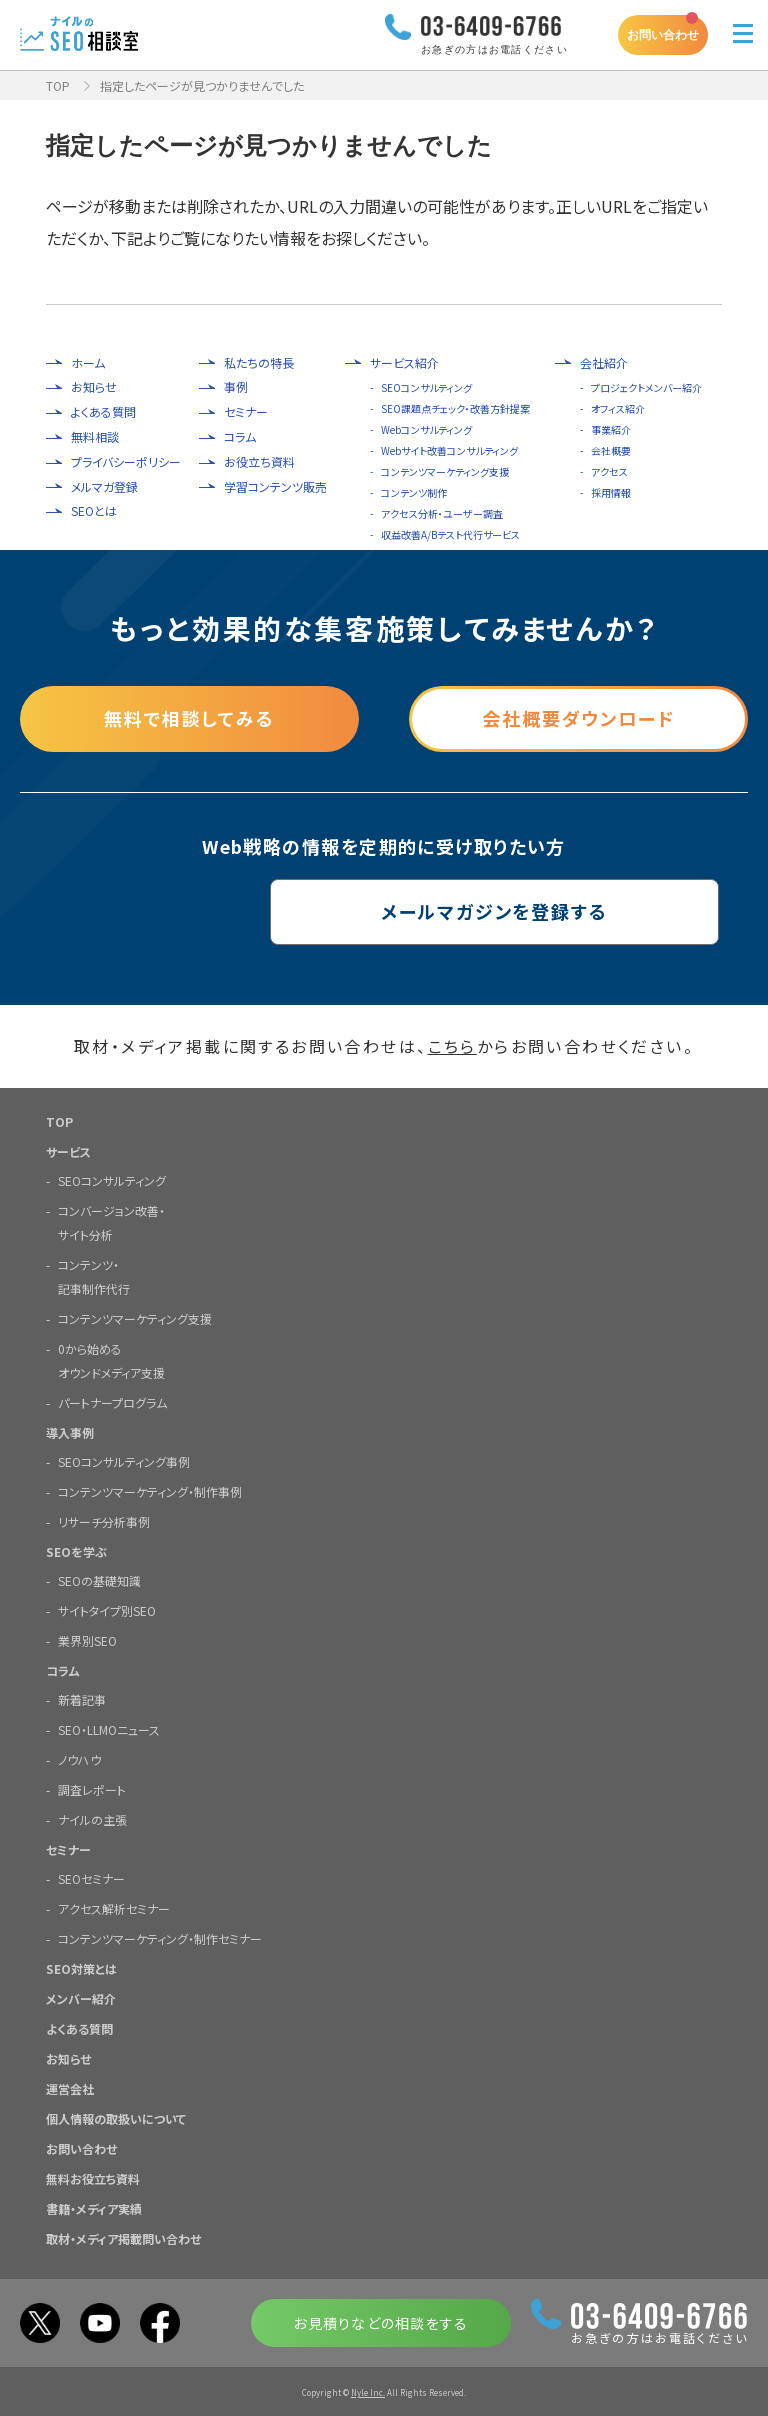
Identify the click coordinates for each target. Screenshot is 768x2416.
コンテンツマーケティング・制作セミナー (160, 1937)
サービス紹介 (404, 363)
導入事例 (70, 1431)
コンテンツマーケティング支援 (445, 471)
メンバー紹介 (81, 1997)
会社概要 (611, 450)
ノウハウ (79, 1758)
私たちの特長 (259, 363)
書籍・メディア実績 (94, 2207)
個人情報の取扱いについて (116, 2117)
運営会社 (70, 2087)
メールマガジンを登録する (384, 912)
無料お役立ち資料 (93, 2177)
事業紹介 (611, 429)
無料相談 (95, 437)
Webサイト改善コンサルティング (449, 450)
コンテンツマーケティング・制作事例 (150, 1490)
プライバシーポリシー (126, 462)
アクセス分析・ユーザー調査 (442, 513)
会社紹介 (604, 363)
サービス (68, 1150)
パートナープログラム (112, 1401)
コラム (240, 437)
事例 (236, 387)
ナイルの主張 (92, 1818)
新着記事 (82, 1698)
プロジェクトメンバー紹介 (646, 387)
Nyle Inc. (368, 2391)
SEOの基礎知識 (99, 1579)
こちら (452, 1046)
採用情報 (611, 492)
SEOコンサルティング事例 (124, 1460)
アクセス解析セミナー (114, 1907)
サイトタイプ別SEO (107, 1609)
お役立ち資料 (259, 462)
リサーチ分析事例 (104, 1520)
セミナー (246, 412)
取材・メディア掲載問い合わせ (123, 2237)
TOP (58, 85)
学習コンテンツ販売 (275, 487)
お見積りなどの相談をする (380, 2322)
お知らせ (94, 387)
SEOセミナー (91, 1877)
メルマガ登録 (104, 487)
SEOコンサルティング (426, 387)
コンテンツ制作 (414, 492)
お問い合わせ (663, 34)
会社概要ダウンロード (579, 719)
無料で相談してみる (189, 719)
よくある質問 (103, 412)
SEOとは (94, 511)
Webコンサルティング (426, 429)
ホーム (88, 363)
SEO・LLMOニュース (109, 1728)
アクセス (609, 471)
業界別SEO (87, 1639)
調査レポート (92, 1788)
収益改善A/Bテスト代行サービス (450, 534)
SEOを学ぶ (76, 1550)
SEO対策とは (81, 1967)
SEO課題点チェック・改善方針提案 (455, 408)
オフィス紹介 (618, 408)
